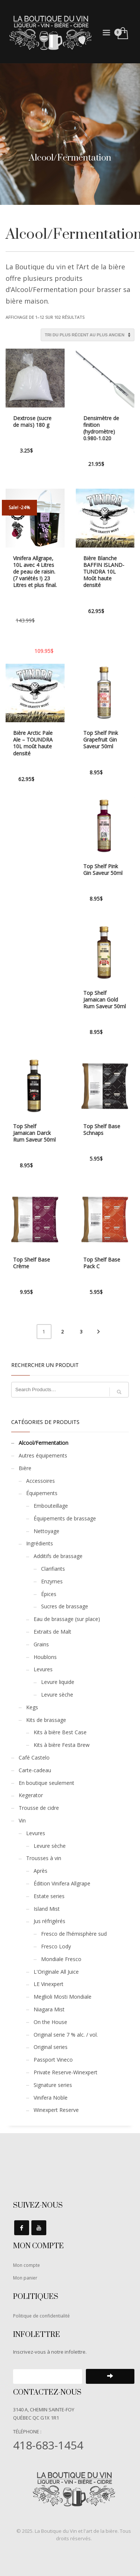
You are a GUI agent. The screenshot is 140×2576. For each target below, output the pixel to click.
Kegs (32, 1707)
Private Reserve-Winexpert (65, 2072)
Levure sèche (57, 1694)
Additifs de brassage (58, 1556)
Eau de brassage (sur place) (67, 1618)
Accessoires (40, 1480)
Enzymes (52, 1581)
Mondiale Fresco (61, 1959)
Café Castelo (34, 1757)
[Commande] (87, 335)
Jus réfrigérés (49, 1921)
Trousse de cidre (39, 1807)
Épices (48, 1594)
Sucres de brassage (64, 1606)
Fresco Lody (56, 1946)
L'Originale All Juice (56, 1971)
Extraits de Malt (52, 1631)
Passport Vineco (53, 2059)
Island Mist (47, 1908)
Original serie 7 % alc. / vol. (66, 2034)
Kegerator (31, 1795)
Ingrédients (39, 1543)
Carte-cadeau (35, 1770)
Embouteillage (51, 1505)
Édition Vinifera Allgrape (62, 1883)
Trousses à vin (43, 1858)
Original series (51, 2046)
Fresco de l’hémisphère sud (74, 1933)
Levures (43, 1669)
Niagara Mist (49, 2009)
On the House (50, 2021)
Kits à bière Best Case (60, 1732)
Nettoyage (46, 1531)
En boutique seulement (46, 1782)
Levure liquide (57, 1681)
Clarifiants (53, 1568)
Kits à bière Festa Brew (62, 1744)
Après (40, 1870)
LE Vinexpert (48, 1983)
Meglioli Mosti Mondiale (62, 1996)
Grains (41, 1644)
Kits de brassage (46, 1719)
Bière (25, 1468)
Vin (22, 1820)
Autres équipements (43, 1455)
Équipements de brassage (65, 1518)
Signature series (53, 2084)
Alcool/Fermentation (43, 1442)
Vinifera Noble (51, 2097)
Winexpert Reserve (56, 2109)
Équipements (41, 1493)
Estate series (49, 1896)
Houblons (45, 1656)
